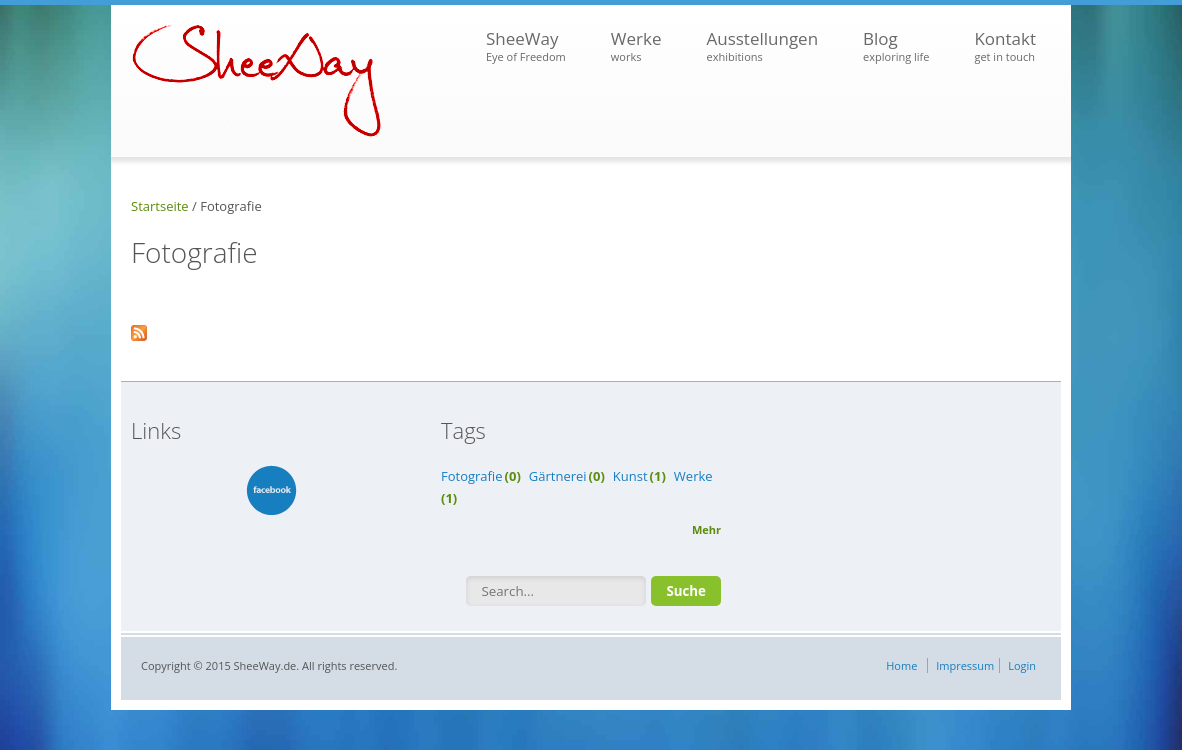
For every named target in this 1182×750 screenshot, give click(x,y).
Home (901, 665)
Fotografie (472, 476)
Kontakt (1005, 46)
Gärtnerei (558, 476)
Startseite (160, 206)
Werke (636, 46)
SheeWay (526, 46)
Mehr (706, 529)
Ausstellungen (762, 46)
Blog (896, 46)
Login (1022, 665)
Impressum (965, 665)
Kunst (630, 476)
